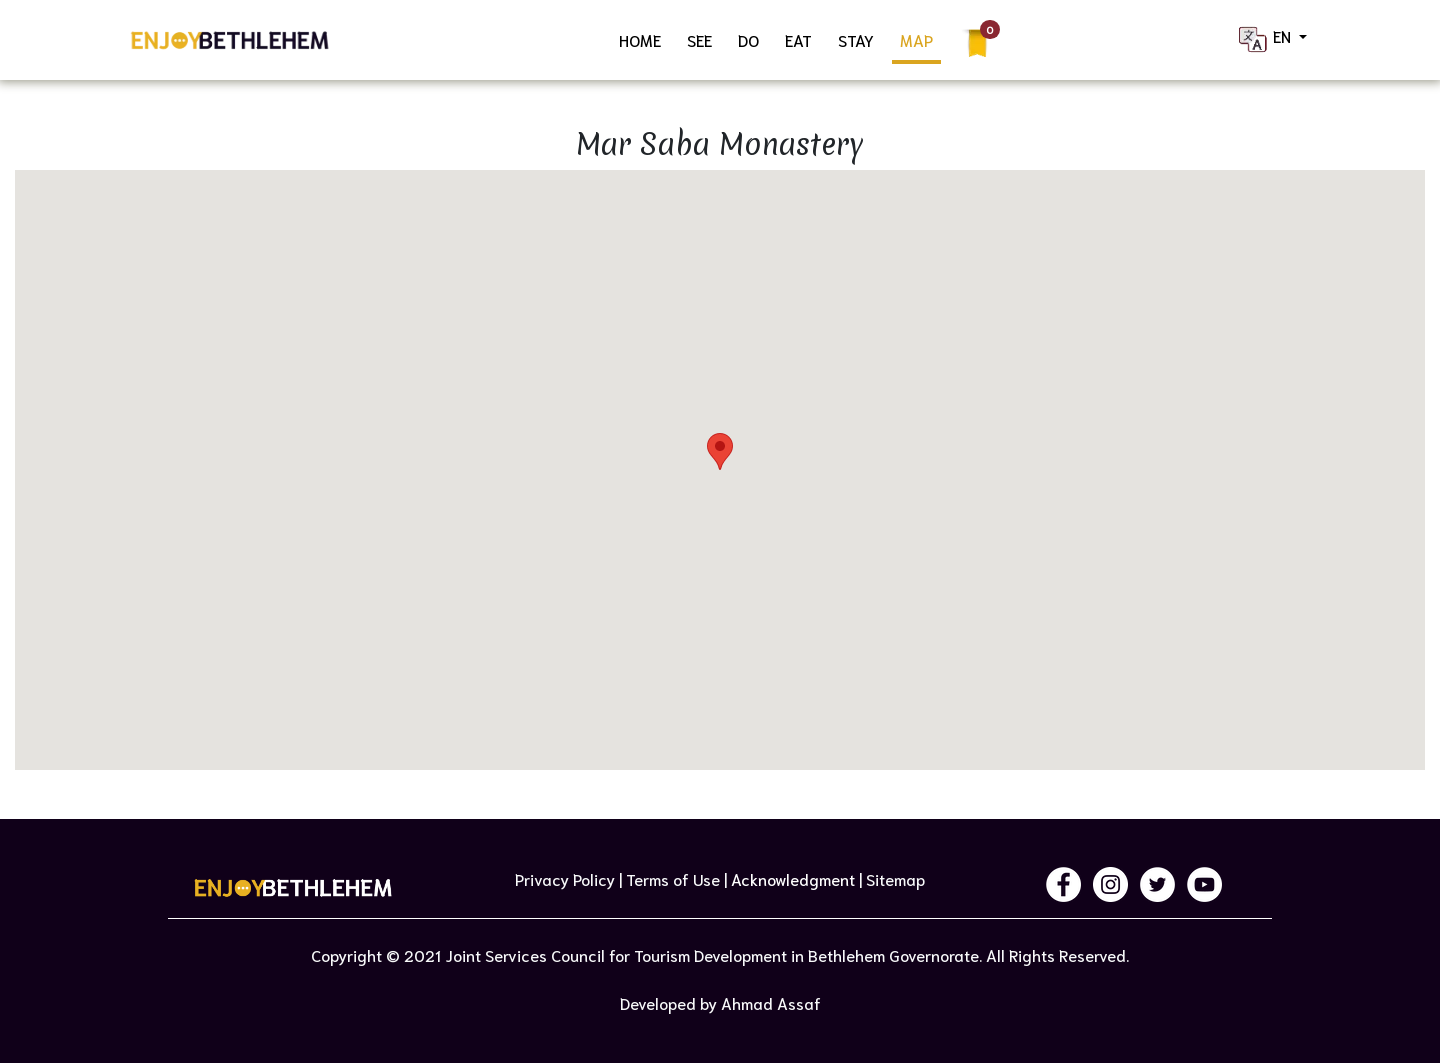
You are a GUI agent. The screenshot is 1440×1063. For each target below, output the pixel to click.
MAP (916, 39)
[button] (720, 451)
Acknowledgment (793, 878)
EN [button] (1265, 39)
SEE (699, 39)
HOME (640, 39)
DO (748, 39)
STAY (856, 39)
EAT (798, 39)
